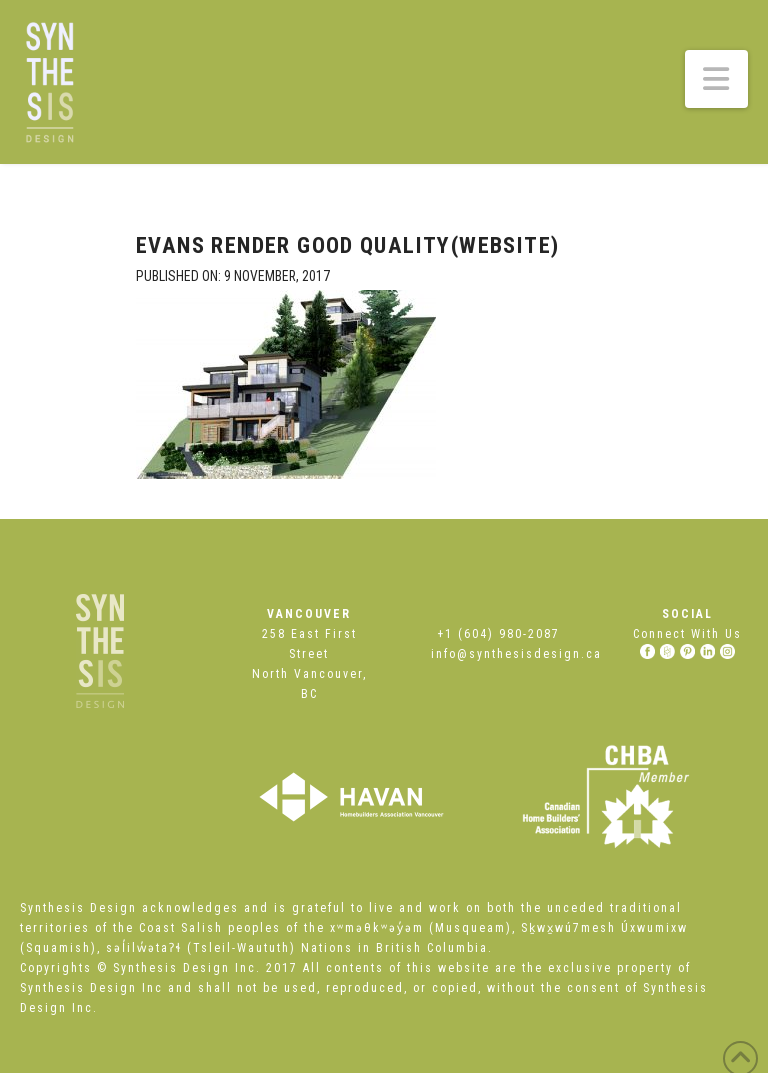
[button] (717, 79)
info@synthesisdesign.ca (516, 654)
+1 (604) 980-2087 (498, 634)
